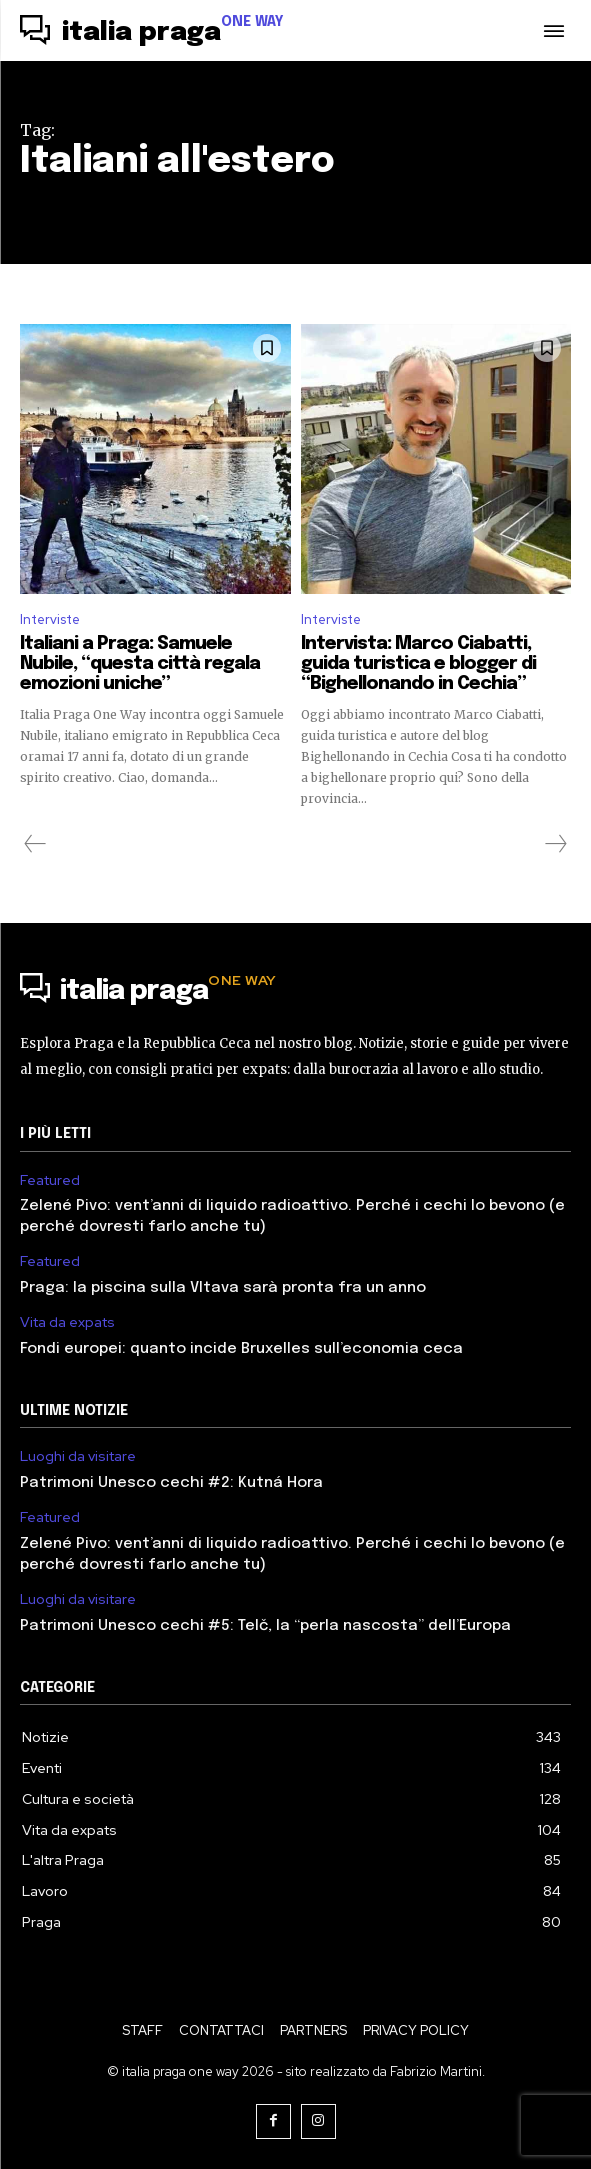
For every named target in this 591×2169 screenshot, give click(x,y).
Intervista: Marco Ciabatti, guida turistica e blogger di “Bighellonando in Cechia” (418, 664)
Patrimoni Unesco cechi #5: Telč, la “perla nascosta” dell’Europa (265, 1626)
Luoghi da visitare (78, 1456)
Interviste (50, 619)
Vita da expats (67, 1322)
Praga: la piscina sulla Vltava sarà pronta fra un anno (223, 1288)
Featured (50, 1180)
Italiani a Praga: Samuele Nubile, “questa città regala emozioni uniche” (140, 664)
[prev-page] (35, 844)
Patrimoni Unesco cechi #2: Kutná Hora (171, 1483)
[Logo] (152, 33)
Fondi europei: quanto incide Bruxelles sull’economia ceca (241, 1349)
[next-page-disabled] (555, 844)
